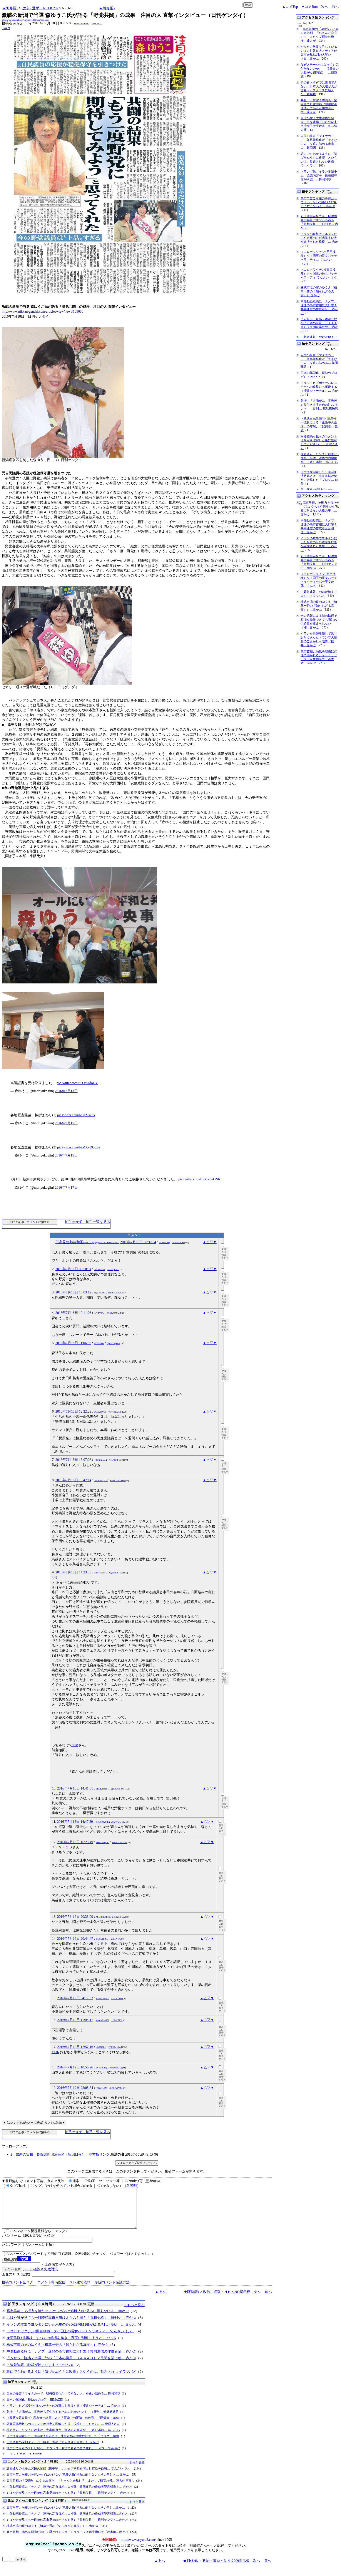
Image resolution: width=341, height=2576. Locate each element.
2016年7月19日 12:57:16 (75, 2047)
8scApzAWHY (102, 1998)
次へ (324, 6)
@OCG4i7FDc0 (116, 2088)
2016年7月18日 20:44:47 (75, 1938)
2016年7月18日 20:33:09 (75, 1916)
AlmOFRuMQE (103, 1917)
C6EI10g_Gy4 (115, 2047)
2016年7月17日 (66, 1187)
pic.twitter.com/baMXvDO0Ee (78, 1147)
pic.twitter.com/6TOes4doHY (77, 1083)
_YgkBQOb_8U (115, 1460)
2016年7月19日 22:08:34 (75, 2087)
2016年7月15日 (66, 1123)
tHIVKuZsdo (99, 1460)
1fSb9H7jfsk (116, 2020)
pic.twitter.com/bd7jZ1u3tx (76, 1115)
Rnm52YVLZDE (117, 1480)
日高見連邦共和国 (87, 1242)
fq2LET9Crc (99, 1313)
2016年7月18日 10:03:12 (73, 1292)
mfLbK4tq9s (99, 1269)
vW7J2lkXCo (100, 1412)
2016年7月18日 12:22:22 (73, 1411)
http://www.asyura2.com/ (138, 2547)
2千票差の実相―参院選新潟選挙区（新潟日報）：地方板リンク (60, 2154)
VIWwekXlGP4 (115, 1412)
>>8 (54, 1577)
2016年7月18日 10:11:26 (73, 1313)
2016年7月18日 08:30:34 (138, 1242)
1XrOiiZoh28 (117, 1998)
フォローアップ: (14, 2146)
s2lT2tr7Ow (99, 1343)
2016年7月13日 (66, 1091)
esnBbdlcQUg (116, 2067)
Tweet (6, 28)
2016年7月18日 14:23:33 (73, 1572)
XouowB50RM (102, 2020)
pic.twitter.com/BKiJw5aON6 (199, 1179)
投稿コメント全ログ (17, 2290)
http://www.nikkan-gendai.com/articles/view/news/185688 (42, 311)
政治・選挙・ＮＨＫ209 (40, 8)
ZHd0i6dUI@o (118, 1917)
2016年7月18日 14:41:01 (75, 1788)
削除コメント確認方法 (112, 2290)
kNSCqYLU (97, 23)
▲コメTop (290, 6)
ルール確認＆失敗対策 (40, 2277)
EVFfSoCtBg (101, 2067)
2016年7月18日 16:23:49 (75, 1842)
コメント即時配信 (51, 2290)
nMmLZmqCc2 (101, 1480)
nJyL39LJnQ (99, 1292)
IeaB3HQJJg (164, 1242)
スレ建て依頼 (80, 2290)
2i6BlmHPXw (102, 1939)
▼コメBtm (309, 6)
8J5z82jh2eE (113, 1269)
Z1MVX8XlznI (114, 1313)
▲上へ (160, 2299)
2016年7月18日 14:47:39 (75, 1821)
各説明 (131, 2186)
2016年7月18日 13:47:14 (73, 1480)
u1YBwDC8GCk (115, 1292)
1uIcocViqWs (178, 1242)
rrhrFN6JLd (101, 2047)
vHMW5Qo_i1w (118, 1822)
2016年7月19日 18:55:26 (75, 2067)
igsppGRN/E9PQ (81, 23)
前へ (335, 6)
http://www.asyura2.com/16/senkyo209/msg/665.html (25, 20)
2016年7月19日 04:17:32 (75, 1998)
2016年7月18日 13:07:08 (73, 1459)
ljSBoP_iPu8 (116, 1939)
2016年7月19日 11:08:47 (75, 2020)
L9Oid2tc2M (101, 2088)
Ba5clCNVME (102, 1822)
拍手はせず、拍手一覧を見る (87, 1222)
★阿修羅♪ (10, 8)
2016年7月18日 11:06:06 (73, 1343)
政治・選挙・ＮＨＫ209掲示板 (226, 2299)
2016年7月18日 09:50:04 (73, 1269)
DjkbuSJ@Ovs (113, 1343)
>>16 (55, 2052)
